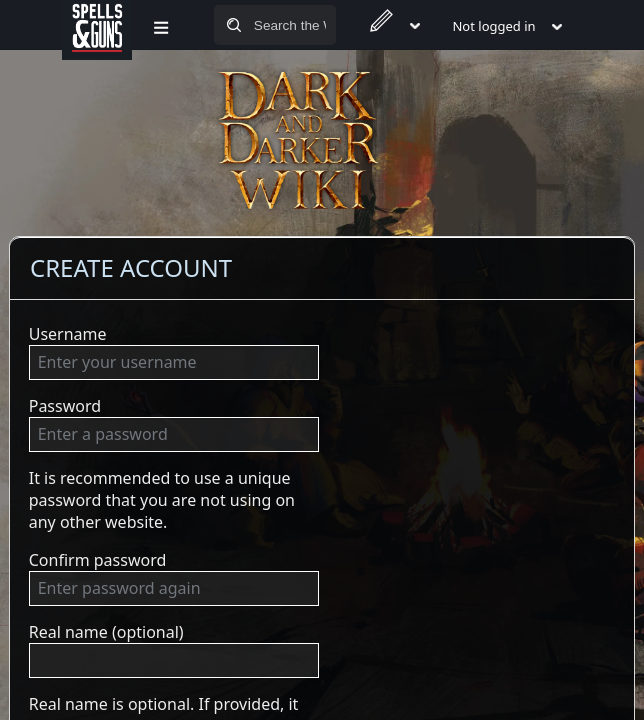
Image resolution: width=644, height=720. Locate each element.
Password (65, 406)
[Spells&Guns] (97, 25)
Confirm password (98, 560)
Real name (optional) (106, 632)
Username (68, 334)
